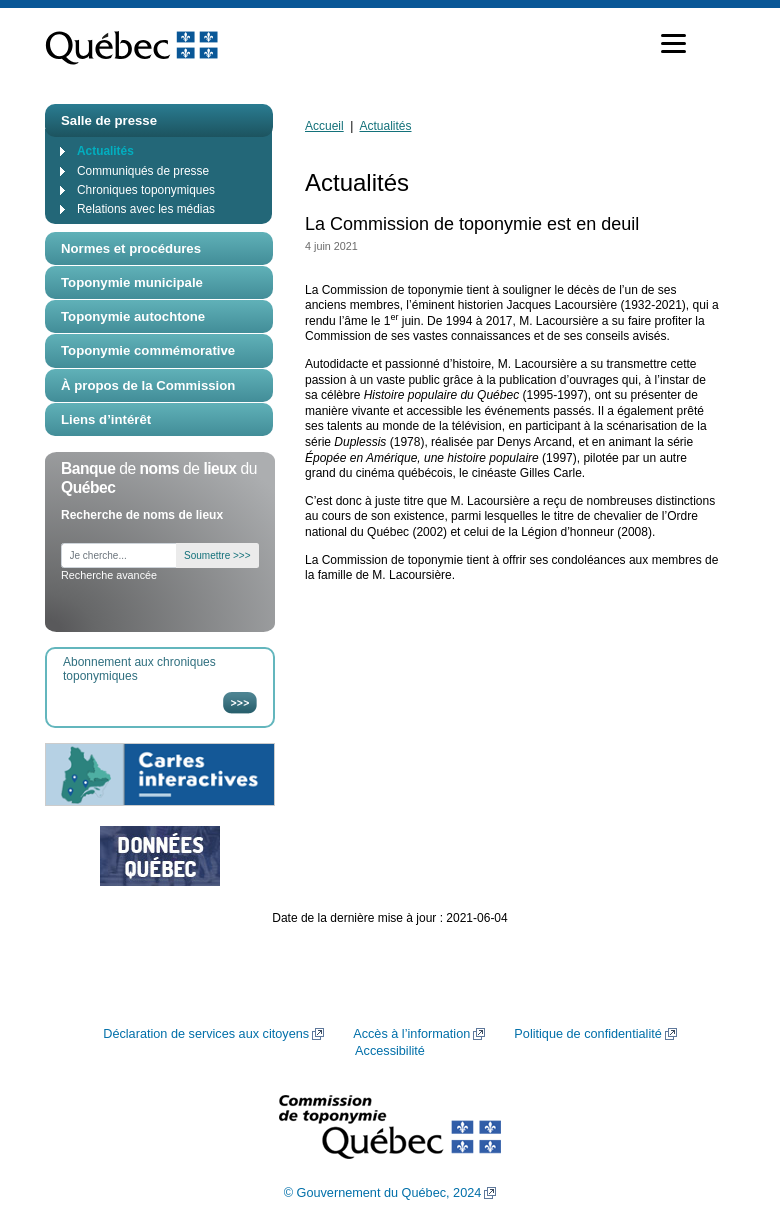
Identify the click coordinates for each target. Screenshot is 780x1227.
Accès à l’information (411, 1034)
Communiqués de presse (143, 171)
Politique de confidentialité (587, 1034)
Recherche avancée (109, 575)
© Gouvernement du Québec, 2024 (383, 1193)
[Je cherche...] (119, 555)
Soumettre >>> (217, 555)
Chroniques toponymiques (146, 190)
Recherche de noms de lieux (142, 515)
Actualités (105, 151)
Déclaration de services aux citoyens (206, 1034)
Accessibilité (390, 1051)
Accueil (324, 126)
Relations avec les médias (146, 209)
